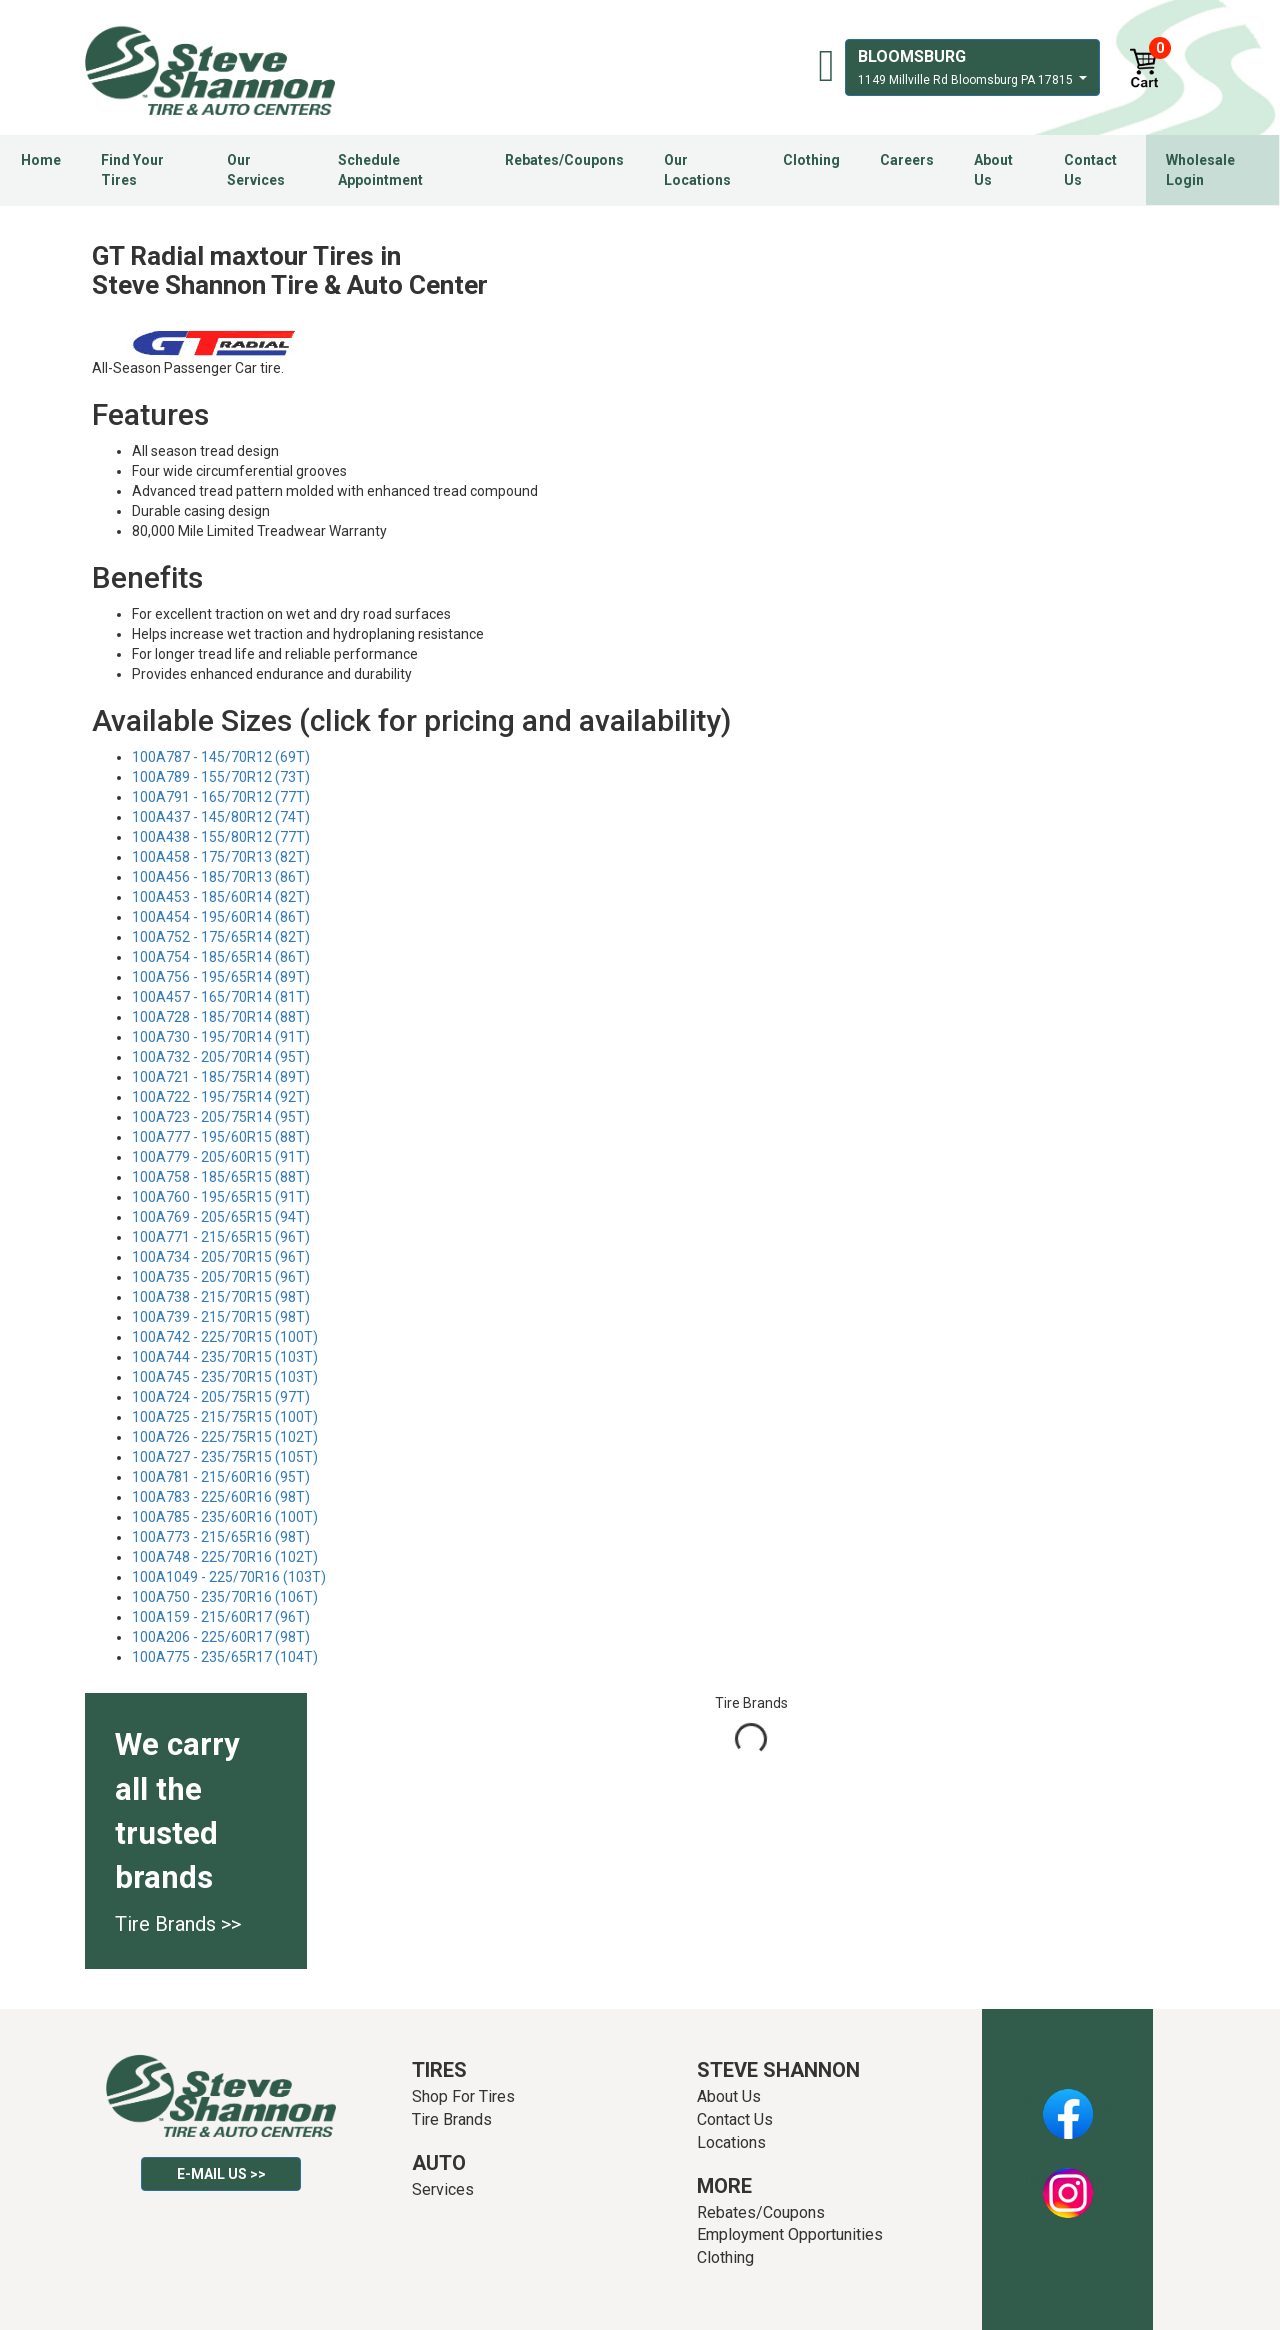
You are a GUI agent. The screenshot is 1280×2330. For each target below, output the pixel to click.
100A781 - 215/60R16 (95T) (221, 1477)
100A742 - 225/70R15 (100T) (225, 1337)
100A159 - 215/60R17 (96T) (221, 1617)
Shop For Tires (463, 2096)
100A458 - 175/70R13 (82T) (221, 857)
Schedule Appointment (380, 170)
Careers (907, 160)
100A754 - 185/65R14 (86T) (221, 957)
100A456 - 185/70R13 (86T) (221, 877)
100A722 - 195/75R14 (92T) (221, 1097)
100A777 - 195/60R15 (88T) (221, 1137)
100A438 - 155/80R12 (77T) (221, 837)
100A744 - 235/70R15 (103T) (225, 1357)
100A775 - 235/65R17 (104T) (225, 1657)
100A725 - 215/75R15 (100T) (225, 1417)
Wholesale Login (1200, 170)
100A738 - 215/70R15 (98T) (221, 1297)
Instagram (1068, 2182)
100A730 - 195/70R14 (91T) (221, 1037)
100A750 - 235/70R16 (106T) (225, 1597)
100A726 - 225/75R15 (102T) (225, 1437)
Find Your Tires (132, 170)
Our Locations (697, 170)
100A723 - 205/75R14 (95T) (221, 1117)
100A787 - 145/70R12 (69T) (221, 757)
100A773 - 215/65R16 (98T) (221, 1537)
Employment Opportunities (790, 2234)
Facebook (1067, 2103)
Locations (731, 2142)
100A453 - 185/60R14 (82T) (221, 897)
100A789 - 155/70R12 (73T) (221, 777)
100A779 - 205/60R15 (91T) (221, 1157)
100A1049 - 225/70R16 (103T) (229, 1577)
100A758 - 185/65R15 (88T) (221, 1177)
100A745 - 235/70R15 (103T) (225, 1377)
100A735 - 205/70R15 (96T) (221, 1277)
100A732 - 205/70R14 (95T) (221, 1057)
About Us (993, 170)
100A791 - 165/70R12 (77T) (221, 797)
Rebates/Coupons (564, 160)
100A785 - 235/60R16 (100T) (225, 1517)
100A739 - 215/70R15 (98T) (221, 1317)
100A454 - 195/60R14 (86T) (221, 917)
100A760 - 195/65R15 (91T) (221, 1197)
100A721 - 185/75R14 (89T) (221, 1077)
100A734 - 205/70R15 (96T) (221, 1257)
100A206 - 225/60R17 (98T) (221, 1637)
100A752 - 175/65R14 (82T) (221, 937)
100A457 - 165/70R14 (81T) (221, 997)
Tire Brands (452, 2119)
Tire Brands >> (178, 1924)
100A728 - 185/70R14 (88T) (221, 1017)
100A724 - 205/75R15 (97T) (221, 1397)
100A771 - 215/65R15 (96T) (221, 1237)
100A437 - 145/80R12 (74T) (221, 817)
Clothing (811, 160)
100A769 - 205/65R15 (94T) (221, 1217)
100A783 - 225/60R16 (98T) (221, 1497)
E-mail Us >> (221, 2174)
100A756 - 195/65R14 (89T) (221, 977)
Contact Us (1090, 170)
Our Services (256, 170)
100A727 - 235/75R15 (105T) (225, 1457)
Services (443, 2189)
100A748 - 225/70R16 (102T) (225, 1557)
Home (41, 160)
